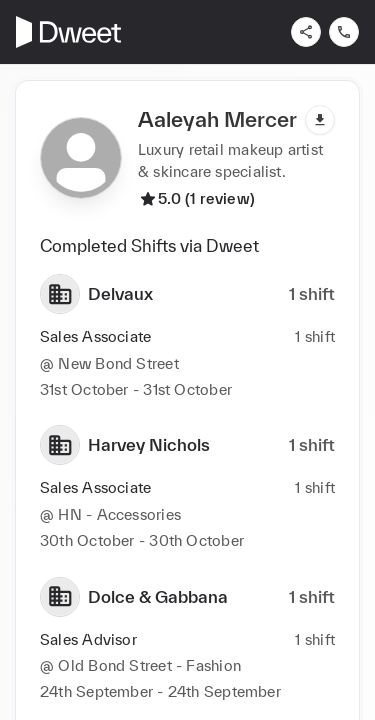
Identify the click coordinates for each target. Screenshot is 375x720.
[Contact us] (344, 32)
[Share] (306, 32)
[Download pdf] (320, 120)
